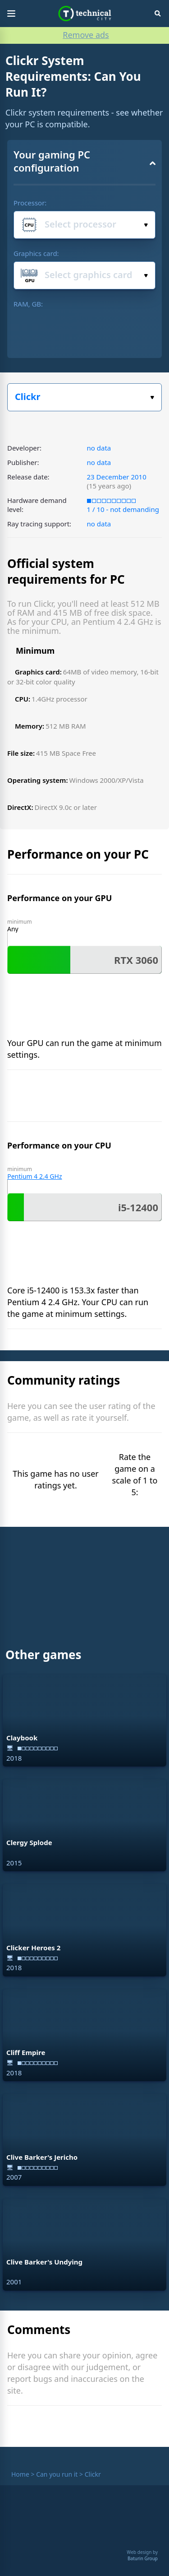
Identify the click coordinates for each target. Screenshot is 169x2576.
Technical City (84, 13)
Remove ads (86, 34)
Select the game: (152, 397)
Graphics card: (36, 253)
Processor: (30, 202)
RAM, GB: (28, 303)
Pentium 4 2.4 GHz (34, 1176)
